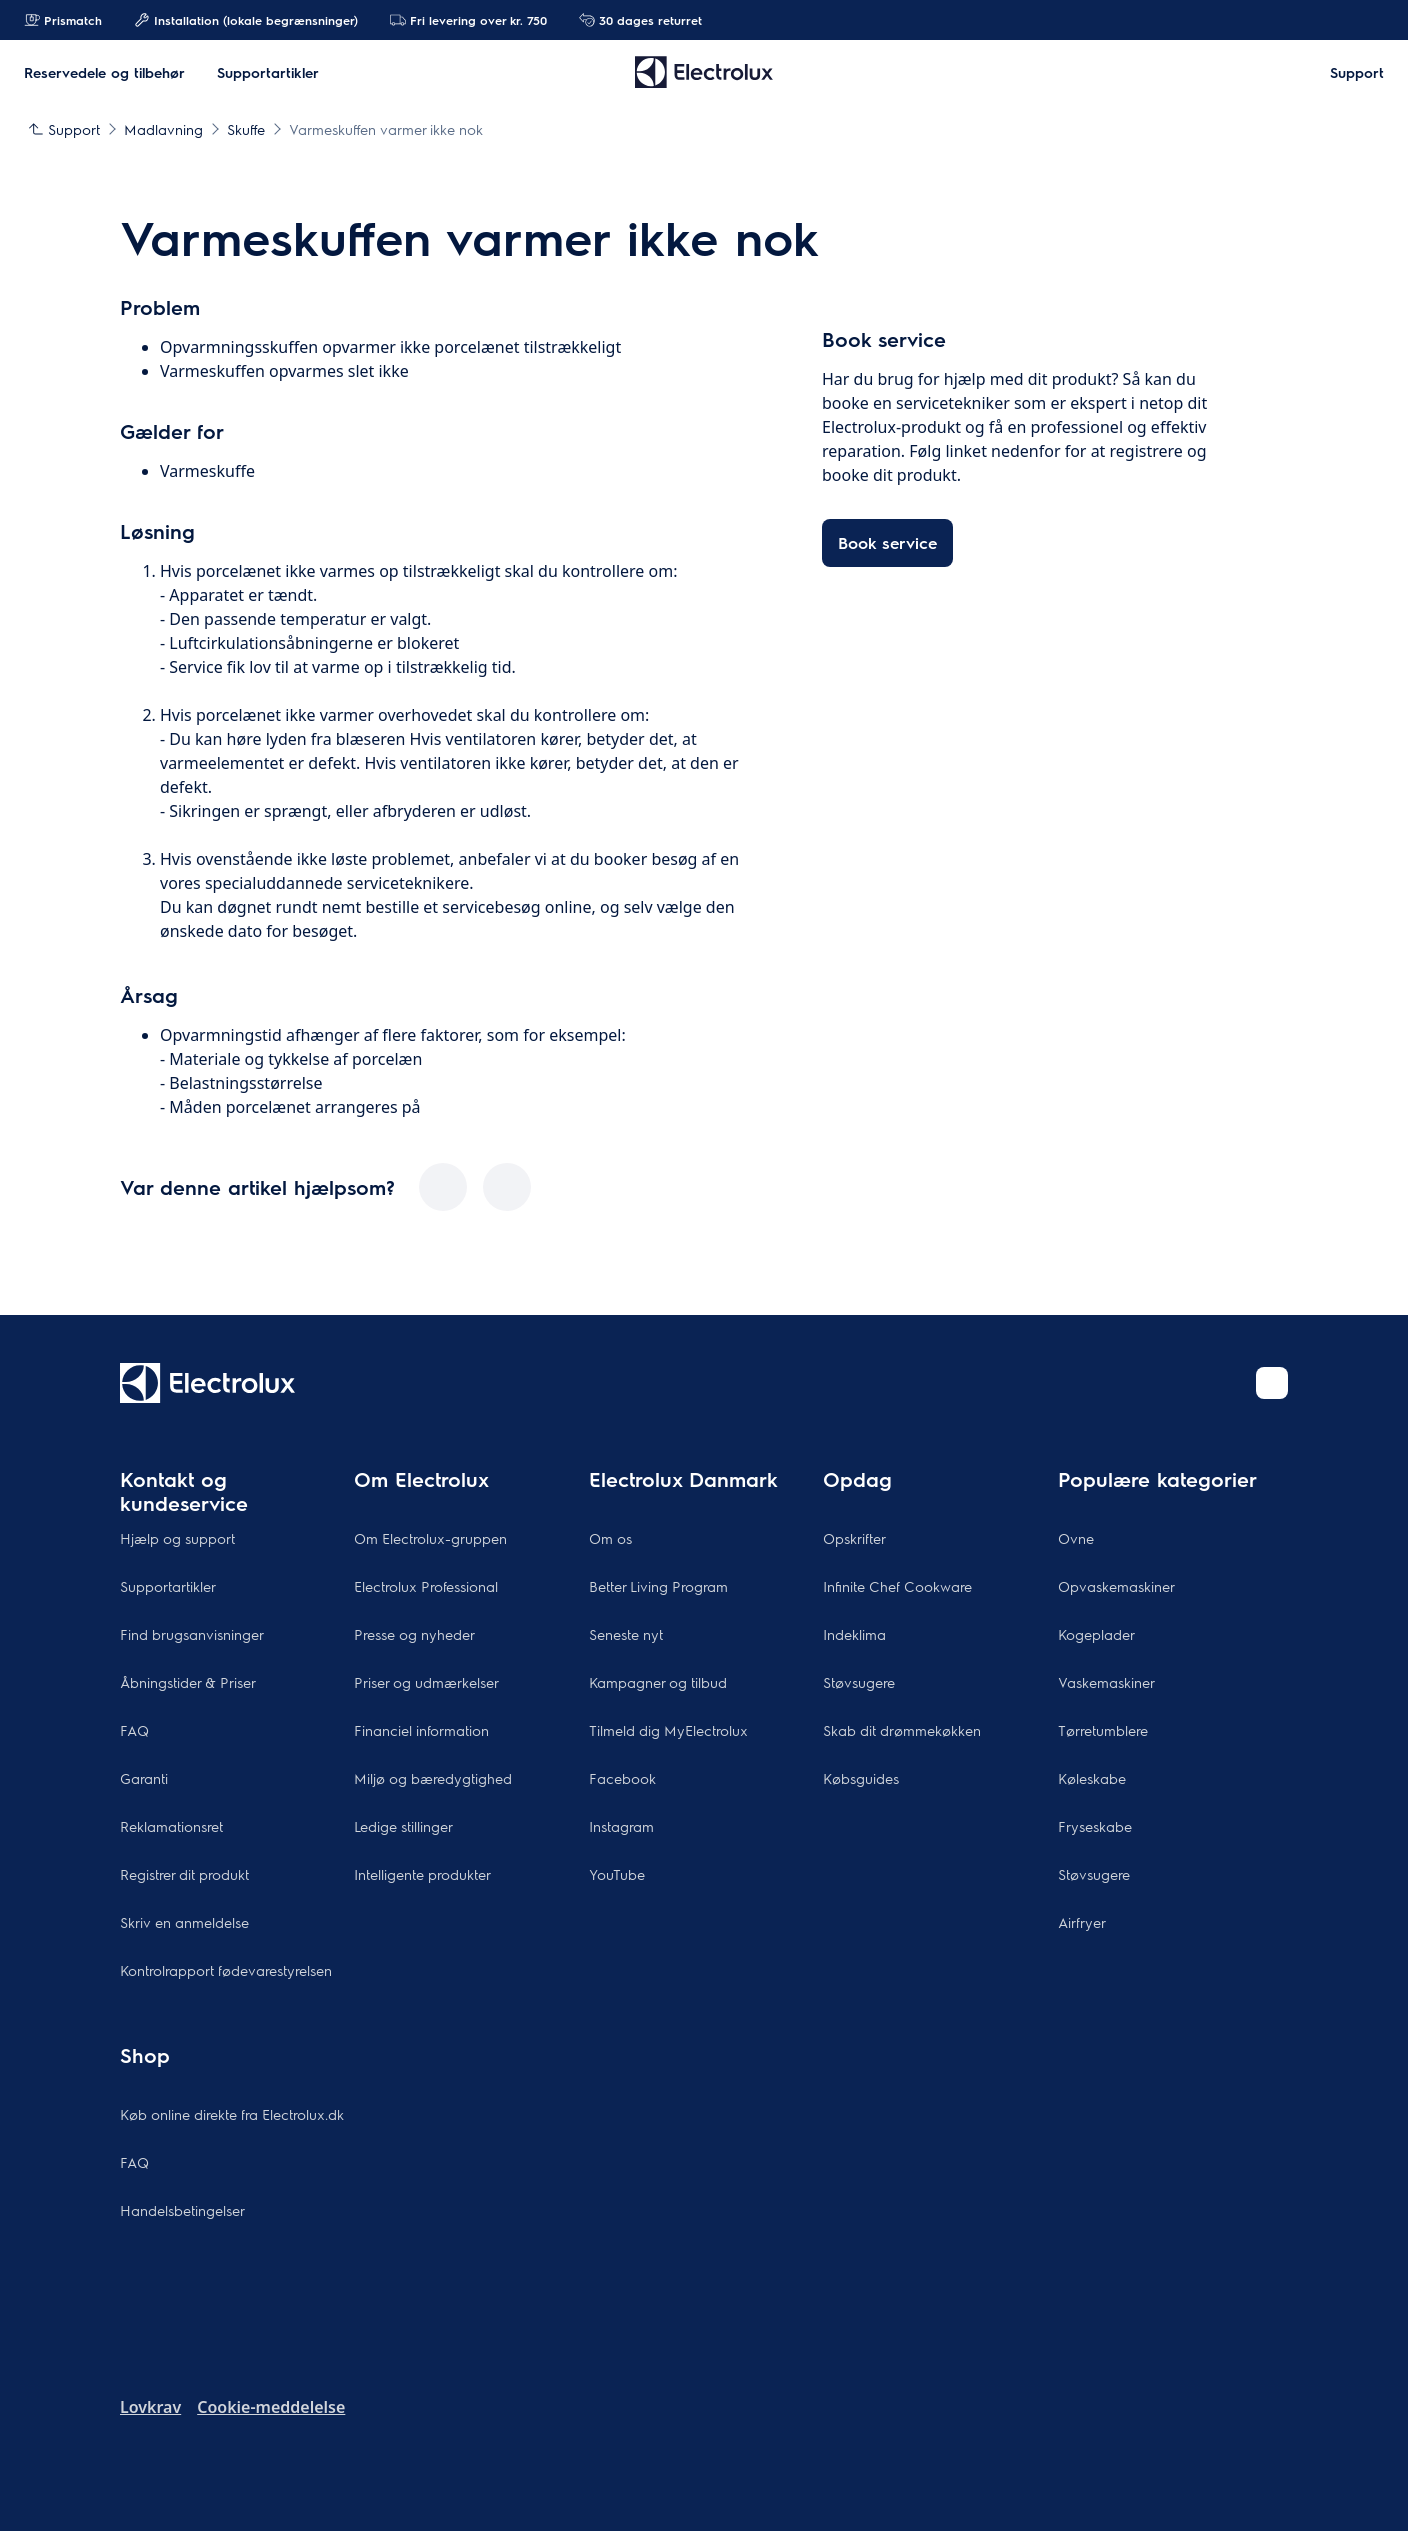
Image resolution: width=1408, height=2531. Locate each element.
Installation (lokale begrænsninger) (246, 20)
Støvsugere (859, 1682)
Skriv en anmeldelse (184, 1922)
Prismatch (63, 20)
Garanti (144, 1778)
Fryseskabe (1095, 1826)
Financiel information (421, 1730)
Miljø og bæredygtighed (433, 1778)
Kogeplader (1096, 1634)
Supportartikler (168, 1586)
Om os (610, 1538)
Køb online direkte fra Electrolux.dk (232, 2114)
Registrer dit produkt (184, 1874)
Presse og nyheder (414, 1634)
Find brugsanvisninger (192, 1634)
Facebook (622, 1778)
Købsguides (861, 1778)
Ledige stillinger (403, 1826)
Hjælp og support (177, 1538)
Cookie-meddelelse (271, 2407)
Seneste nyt (626, 1634)
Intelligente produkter (422, 1874)
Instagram (621, 1826)
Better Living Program (658, 1586)
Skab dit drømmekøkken (902, 1730)
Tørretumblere (1103, 1730)
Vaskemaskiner (1106, 1682)
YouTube (617, 1874)
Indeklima (854, 1634)
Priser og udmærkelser (426, 1682)
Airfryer (1082, 1922)
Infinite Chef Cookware (897, 1586)
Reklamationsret (171, 1826)
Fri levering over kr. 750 (468, 20)
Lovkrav (150, 2407)
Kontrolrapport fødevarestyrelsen (226, 1970)
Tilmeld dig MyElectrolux (668, 1730)
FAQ (134, 1730)
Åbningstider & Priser (188, 1682)
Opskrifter (854, 1538)
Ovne (1076, 1538)
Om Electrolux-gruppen (430, 1538)
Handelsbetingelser (182, 2210)
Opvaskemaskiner (1116, 1586)
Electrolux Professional (426, 1586)
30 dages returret (640, 20)
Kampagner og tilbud (658, 1682)
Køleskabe (1092, 1778)
